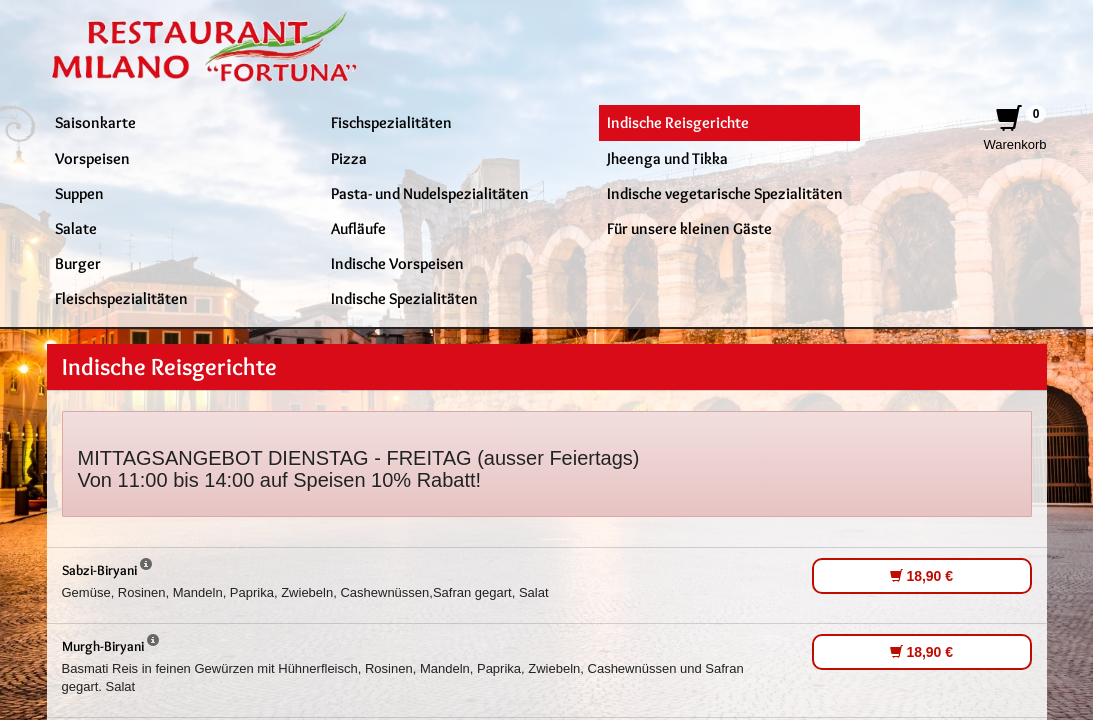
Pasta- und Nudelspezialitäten (430, 193)
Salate (76, 228)
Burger (78, 263)
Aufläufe (358, 228)
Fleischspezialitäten (121, 298)
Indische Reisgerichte (678, 122)
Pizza (349, 158)
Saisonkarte (95, 122)
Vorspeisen (92, 158)
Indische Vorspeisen (397, 263)
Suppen (79, 193)
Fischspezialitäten (391, 122)
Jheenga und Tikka (667, 158)
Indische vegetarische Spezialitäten (725, 193)
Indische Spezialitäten (404, 298)
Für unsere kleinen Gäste (689, 228)
